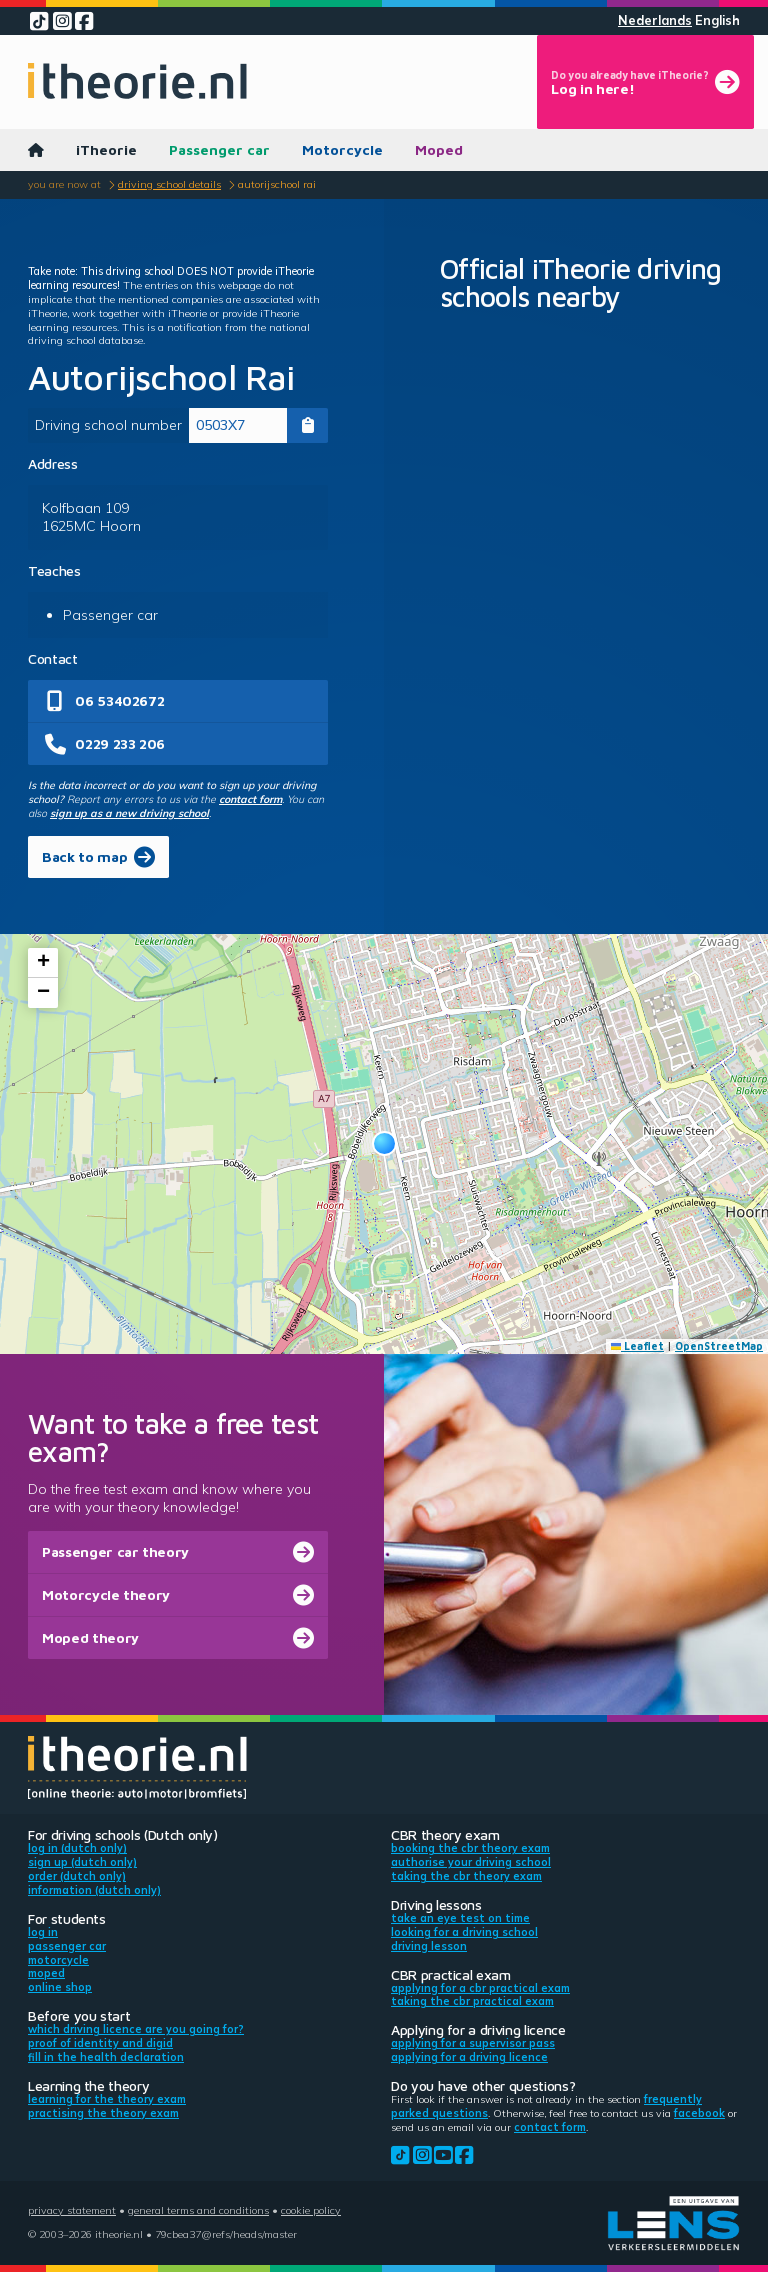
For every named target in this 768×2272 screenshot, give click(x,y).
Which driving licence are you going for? (136, 2029)
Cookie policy (311, 2210)
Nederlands (655, 20)
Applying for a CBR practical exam (480, 1988)
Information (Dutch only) (94, 1890)
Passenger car (219, 149)
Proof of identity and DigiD (100, 2043)
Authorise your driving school (471, 1862)
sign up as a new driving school (129, 813)
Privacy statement (72, 2210)
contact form (250, 799)
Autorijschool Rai (277, 184)
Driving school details (169, 184)
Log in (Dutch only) (77, 1848)
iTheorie (106, 149)
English (717, 20)
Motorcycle (342, 149)
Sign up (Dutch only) (82, 1862)
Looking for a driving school (464, 1932)
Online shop (60, 1987)
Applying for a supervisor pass (473, 2043)
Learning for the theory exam (107, 2099)
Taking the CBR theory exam (466, 1876)
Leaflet (638, 1346)
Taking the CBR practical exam (472, 2001)
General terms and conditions (198, 2210)
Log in (43, 1932)
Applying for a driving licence (469, 2057)
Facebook (699, 2113)
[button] (384, 1143)
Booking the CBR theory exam (470, 1848)
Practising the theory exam (103, 2113)
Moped (439, 149)
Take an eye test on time (460, 1918)
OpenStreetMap (719, 1346)
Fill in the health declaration (106, 2057)
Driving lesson (429, 1946)
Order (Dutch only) (77, 1876)
